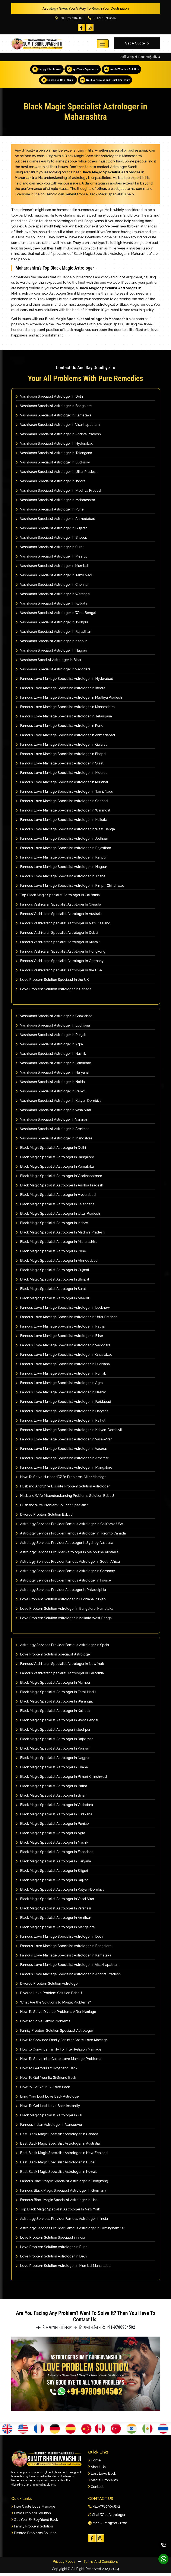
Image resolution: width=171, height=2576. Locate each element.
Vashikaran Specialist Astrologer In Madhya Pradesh (59, 493)
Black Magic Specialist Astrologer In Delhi (51, 1150)
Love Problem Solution (31, 2516)
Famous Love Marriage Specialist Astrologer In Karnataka (63, 1958)
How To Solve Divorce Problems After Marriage (56, 2014)
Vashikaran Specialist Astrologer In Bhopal (51, 540)
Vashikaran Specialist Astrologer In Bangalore (54, 409)
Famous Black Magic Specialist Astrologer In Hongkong (62, 2184)
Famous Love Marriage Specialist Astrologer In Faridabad (63, 1404)
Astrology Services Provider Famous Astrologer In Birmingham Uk (70, 2231)
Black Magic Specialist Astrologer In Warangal (54, 1704)
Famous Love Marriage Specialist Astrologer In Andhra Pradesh (68, 1977)
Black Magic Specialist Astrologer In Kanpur (52, 1751)
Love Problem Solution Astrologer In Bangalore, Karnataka (64, 1611)
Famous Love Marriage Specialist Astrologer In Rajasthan (63, 851)
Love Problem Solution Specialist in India (50, 2240)
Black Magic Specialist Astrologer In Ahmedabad (57, 1263)
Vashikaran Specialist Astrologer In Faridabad (53, 1066)
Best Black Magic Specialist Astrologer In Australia (58, 2146)
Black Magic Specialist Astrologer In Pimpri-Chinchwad (61, 1779)
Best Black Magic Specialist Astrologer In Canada (57, 2137)
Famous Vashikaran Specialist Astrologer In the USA (59, 973)
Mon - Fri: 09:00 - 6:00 (107, 2526)
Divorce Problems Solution (34, 2536)
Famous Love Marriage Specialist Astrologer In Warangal (63, 813)
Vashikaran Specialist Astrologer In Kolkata (51, 606)
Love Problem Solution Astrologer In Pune (52, 2250)
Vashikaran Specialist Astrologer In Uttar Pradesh (57, 474)
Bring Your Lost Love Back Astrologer (48, 2099)
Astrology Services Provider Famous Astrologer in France (63, 1583)
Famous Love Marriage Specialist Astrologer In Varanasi (62, 1451)
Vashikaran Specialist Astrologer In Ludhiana (53, 1028)
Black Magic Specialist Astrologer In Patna (51, 1789)
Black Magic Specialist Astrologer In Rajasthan (55, 1742)
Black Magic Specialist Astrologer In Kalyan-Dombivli (60, 1892)
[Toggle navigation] (103, 43)
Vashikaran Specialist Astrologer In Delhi (49, 399)
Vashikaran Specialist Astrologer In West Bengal (56, 616)
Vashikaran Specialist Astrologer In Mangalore (54, 1141)
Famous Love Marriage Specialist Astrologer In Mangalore (64, 1470)
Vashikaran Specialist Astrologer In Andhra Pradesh (58, 437)
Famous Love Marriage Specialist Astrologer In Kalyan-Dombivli (69, 1433)
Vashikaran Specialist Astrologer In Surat (50, 550)
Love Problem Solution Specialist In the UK (52, 982)
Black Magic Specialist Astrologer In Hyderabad (56, 1197)
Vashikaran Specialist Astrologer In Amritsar (52, 1132)
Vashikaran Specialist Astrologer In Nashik (51, 1056)
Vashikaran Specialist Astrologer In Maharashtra (55, 503)
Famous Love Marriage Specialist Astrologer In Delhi (59, 1939)
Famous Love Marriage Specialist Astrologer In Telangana (64, 719)
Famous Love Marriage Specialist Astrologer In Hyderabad (64, 681)
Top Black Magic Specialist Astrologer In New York (58, 2212)
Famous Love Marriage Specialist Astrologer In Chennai (62, 804)
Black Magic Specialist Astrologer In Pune (51, 1254)
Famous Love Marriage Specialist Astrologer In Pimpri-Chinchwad (70, 888)
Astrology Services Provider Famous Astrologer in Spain (62, 1648)
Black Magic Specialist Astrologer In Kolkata (53, 1713)
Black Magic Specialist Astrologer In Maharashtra (56, 1244)
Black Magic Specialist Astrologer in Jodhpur (53, 1732)
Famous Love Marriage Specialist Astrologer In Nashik (61, 1395)
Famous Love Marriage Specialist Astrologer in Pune (59, 728)
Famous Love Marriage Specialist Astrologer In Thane (60, 879)
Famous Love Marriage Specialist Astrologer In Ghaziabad (64, 1357)
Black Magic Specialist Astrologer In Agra (50, 1836)
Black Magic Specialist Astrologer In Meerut (52, 1301)
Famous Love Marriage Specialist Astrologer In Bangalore (64, 1949)
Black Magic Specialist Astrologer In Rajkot (52, 1883)
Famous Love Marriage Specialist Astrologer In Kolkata (61, 822)
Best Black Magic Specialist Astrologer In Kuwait (56, 2174)
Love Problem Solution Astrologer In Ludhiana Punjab (61, 1602)
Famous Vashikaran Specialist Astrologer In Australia (59, 917)
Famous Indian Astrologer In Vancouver (49, 2127)
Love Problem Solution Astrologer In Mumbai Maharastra (63, 2268)
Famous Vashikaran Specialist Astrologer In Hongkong (60, 954)
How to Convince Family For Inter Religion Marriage (58, 2052)
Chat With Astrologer (106, 2518)
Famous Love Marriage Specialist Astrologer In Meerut (61, 775)
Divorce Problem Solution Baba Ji (44, 1517)
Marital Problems (103, 2483)
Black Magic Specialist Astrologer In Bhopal (52, 1282)
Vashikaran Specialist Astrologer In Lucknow (53, 465)
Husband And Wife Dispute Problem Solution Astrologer (63, 1489)
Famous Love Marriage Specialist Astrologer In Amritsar (62, 1461)
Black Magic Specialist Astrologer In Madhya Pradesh (60, 1235)
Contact (96, 2490)
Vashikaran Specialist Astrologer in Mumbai (52, 569)
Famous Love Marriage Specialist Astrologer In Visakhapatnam (68, 1967)
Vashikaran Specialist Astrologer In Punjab (51, 1038)
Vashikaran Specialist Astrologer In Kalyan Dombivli (58, 1103)
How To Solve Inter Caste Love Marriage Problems (58, 2062)
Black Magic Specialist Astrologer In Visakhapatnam (59, 1179)
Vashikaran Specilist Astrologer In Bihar (48, 663)
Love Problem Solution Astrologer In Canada (53, 992)
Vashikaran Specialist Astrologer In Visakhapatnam (58, 427)
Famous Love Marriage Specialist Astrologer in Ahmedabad (65, 738)
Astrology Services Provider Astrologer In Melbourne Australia (67, 1555)
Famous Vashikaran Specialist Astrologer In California (60, 1676)
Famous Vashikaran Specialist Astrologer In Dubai (57, 935)
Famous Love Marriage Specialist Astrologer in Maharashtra (65, 710)
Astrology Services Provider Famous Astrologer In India (62, 2221)
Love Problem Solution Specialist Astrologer (53, 1657)
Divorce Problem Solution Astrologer (47, 1986)
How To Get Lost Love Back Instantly (48, 2109)
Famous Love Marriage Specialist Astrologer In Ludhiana (63, 1367)
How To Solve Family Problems (43, 2024)
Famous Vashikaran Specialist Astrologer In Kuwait (58, 945)
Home (94, 2463)
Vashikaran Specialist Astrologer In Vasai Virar (53, 1113)
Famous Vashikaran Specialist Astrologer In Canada (58, 907)
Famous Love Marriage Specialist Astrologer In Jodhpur (62, 841)
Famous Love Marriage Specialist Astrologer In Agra (59, 1386)
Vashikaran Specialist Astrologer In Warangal (53, 597)
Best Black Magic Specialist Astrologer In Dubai (55, 2165)
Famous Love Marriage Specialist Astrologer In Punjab (61, 1376)
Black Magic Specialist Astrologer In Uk (49, 2118)
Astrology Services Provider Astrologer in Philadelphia (61, 1592)
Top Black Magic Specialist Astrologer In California (58, 898)
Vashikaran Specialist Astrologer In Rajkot (51, 1094)
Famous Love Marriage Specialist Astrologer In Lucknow (63, 1310)
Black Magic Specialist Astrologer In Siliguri (52, 1873)
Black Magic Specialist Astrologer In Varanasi (53, 1911)
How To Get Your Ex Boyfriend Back (46, 2071)
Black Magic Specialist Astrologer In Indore (52, 1226)
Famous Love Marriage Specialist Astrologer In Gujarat (61, 747)
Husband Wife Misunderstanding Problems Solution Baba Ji (65, 1498)
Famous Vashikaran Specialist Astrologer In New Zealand (63, 926)
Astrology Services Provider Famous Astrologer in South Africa (68, 1564)
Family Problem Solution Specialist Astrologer (54, 2033)
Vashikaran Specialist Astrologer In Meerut (51, 559)
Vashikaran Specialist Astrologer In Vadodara (53, 672)
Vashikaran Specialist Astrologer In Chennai (52, 587)
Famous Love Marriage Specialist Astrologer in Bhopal (61, 757)
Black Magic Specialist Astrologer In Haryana (53, 1864)
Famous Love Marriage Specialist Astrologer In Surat (60, 766)
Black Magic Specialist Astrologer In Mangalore (55, 1930)
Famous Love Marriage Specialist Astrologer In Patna (60, 1329)
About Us (97, 2470)
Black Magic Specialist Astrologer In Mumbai (53, 1685)
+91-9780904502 (69, 18)
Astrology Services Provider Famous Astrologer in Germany (65, 1574)
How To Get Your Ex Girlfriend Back (46, 2080)
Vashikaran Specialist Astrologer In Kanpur (51, 644)
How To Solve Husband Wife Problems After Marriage (61, 1480)
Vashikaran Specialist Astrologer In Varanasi (52, 1122)
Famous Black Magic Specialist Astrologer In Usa (57, 2203)
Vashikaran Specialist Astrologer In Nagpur (51, 653)
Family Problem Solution (32, 2529)
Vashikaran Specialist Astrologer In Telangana (54, 456)
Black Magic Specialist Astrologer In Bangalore (55, 1160)
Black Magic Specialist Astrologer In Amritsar (53, 1920)
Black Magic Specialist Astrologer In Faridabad (55, 1855)
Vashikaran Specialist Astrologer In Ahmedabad (55, 521)
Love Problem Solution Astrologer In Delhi (51, 2259)
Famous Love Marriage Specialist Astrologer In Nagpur (61, 870)
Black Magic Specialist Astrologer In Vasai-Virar (55, 1902)
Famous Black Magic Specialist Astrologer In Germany (61, 2193)
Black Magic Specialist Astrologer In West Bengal (57, 1723)
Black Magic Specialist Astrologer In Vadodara (54, 1808)
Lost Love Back (102, 2476)
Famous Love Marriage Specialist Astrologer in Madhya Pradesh (69, 700)
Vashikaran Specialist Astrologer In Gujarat (51, 531)
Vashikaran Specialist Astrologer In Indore (51, 484)
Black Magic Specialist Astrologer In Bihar (51, 1798)
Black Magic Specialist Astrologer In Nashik (52, 1845)
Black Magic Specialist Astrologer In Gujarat (52, 1273)
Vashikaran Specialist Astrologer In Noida (50, 1085)
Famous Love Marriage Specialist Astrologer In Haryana (62, 1414)
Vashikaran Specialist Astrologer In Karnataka (53, 418)
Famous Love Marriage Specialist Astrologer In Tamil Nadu (64, 794)
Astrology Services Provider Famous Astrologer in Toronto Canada (71, 1536)
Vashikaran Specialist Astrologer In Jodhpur (52, 625)
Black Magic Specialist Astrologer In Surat (51, 1291)
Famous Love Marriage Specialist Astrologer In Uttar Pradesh (66, 1320)
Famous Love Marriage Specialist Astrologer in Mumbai (62, 785)
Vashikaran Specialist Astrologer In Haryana (52, 1075)
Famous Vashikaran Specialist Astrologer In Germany (60, 964)
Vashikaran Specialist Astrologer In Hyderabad (54, 446)
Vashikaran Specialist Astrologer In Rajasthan (53, 634)
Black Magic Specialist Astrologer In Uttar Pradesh (58, 1216)
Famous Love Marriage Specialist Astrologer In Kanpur (61, 860)
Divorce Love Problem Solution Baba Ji (49, 1996)
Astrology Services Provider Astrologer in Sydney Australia (64, 1545)
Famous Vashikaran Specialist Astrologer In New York (60, 1666)
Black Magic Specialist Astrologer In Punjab (52, 1826)
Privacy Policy (64, 2565)
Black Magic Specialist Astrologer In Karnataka (55, 1169)
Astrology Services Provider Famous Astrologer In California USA (69, 1527)
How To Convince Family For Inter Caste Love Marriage (62, 2043)
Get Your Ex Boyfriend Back (34, 2523)
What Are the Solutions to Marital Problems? (53, 2005)
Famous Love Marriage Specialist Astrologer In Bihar (59, 1339)
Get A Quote (137, 43)
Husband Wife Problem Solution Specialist (52, 1508)
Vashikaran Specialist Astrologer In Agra (49, 1047)
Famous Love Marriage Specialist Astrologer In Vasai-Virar (64, 1442)
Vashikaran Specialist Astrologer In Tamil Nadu (54, 578)
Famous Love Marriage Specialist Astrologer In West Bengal (66, 832)
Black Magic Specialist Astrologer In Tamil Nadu (56, 1695)
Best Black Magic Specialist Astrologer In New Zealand (62, 2156)
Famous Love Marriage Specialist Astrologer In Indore (60, 691)
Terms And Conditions (100, 2565)
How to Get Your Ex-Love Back (43, 2090)
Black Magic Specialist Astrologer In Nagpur (52, 1761)
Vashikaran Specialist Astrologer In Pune (50, 512)
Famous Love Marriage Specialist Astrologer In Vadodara (63, 1348)
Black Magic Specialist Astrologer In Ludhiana (54, 1817)
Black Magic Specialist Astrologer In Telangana (55, 1207)
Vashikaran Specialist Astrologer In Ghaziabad (54, 1019)
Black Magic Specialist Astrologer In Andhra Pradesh (59, 1188)
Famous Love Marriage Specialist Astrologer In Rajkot (60, 1423)
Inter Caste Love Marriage (33, 2509)
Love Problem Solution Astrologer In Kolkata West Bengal (64, 1621)
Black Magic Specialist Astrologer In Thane (52, 1770)
